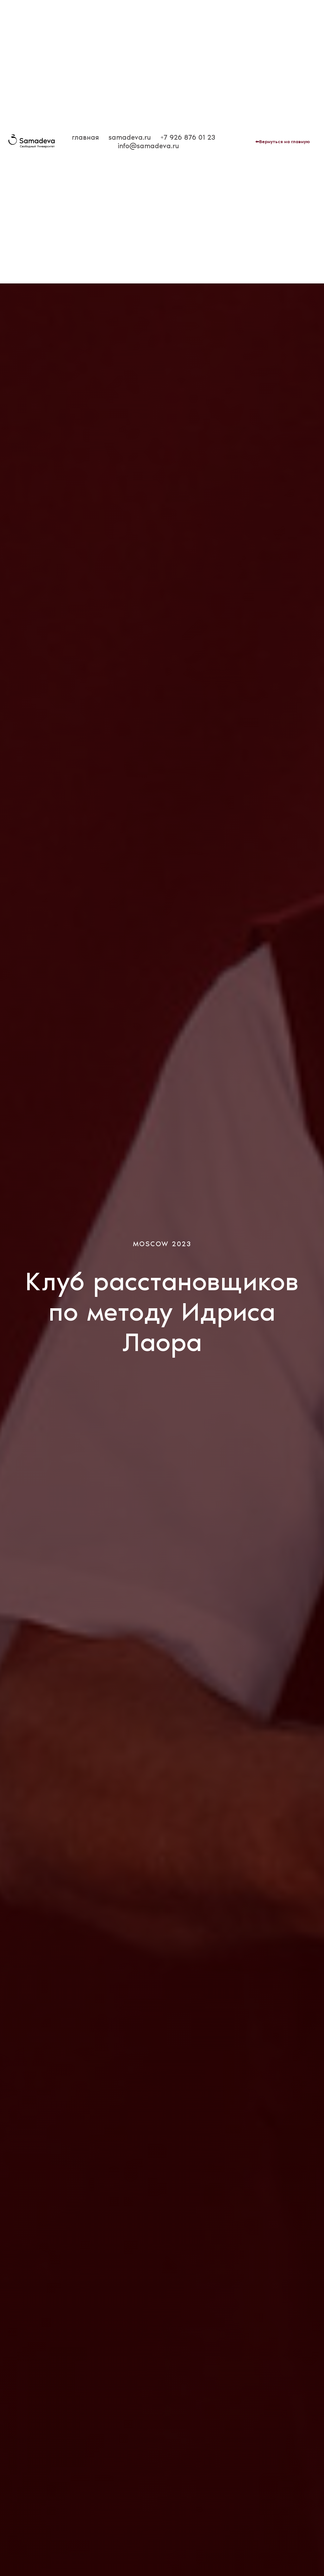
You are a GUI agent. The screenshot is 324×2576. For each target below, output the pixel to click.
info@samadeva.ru (148, 146)
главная (85, 137)
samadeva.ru (130, 137)
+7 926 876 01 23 (187, 137)
